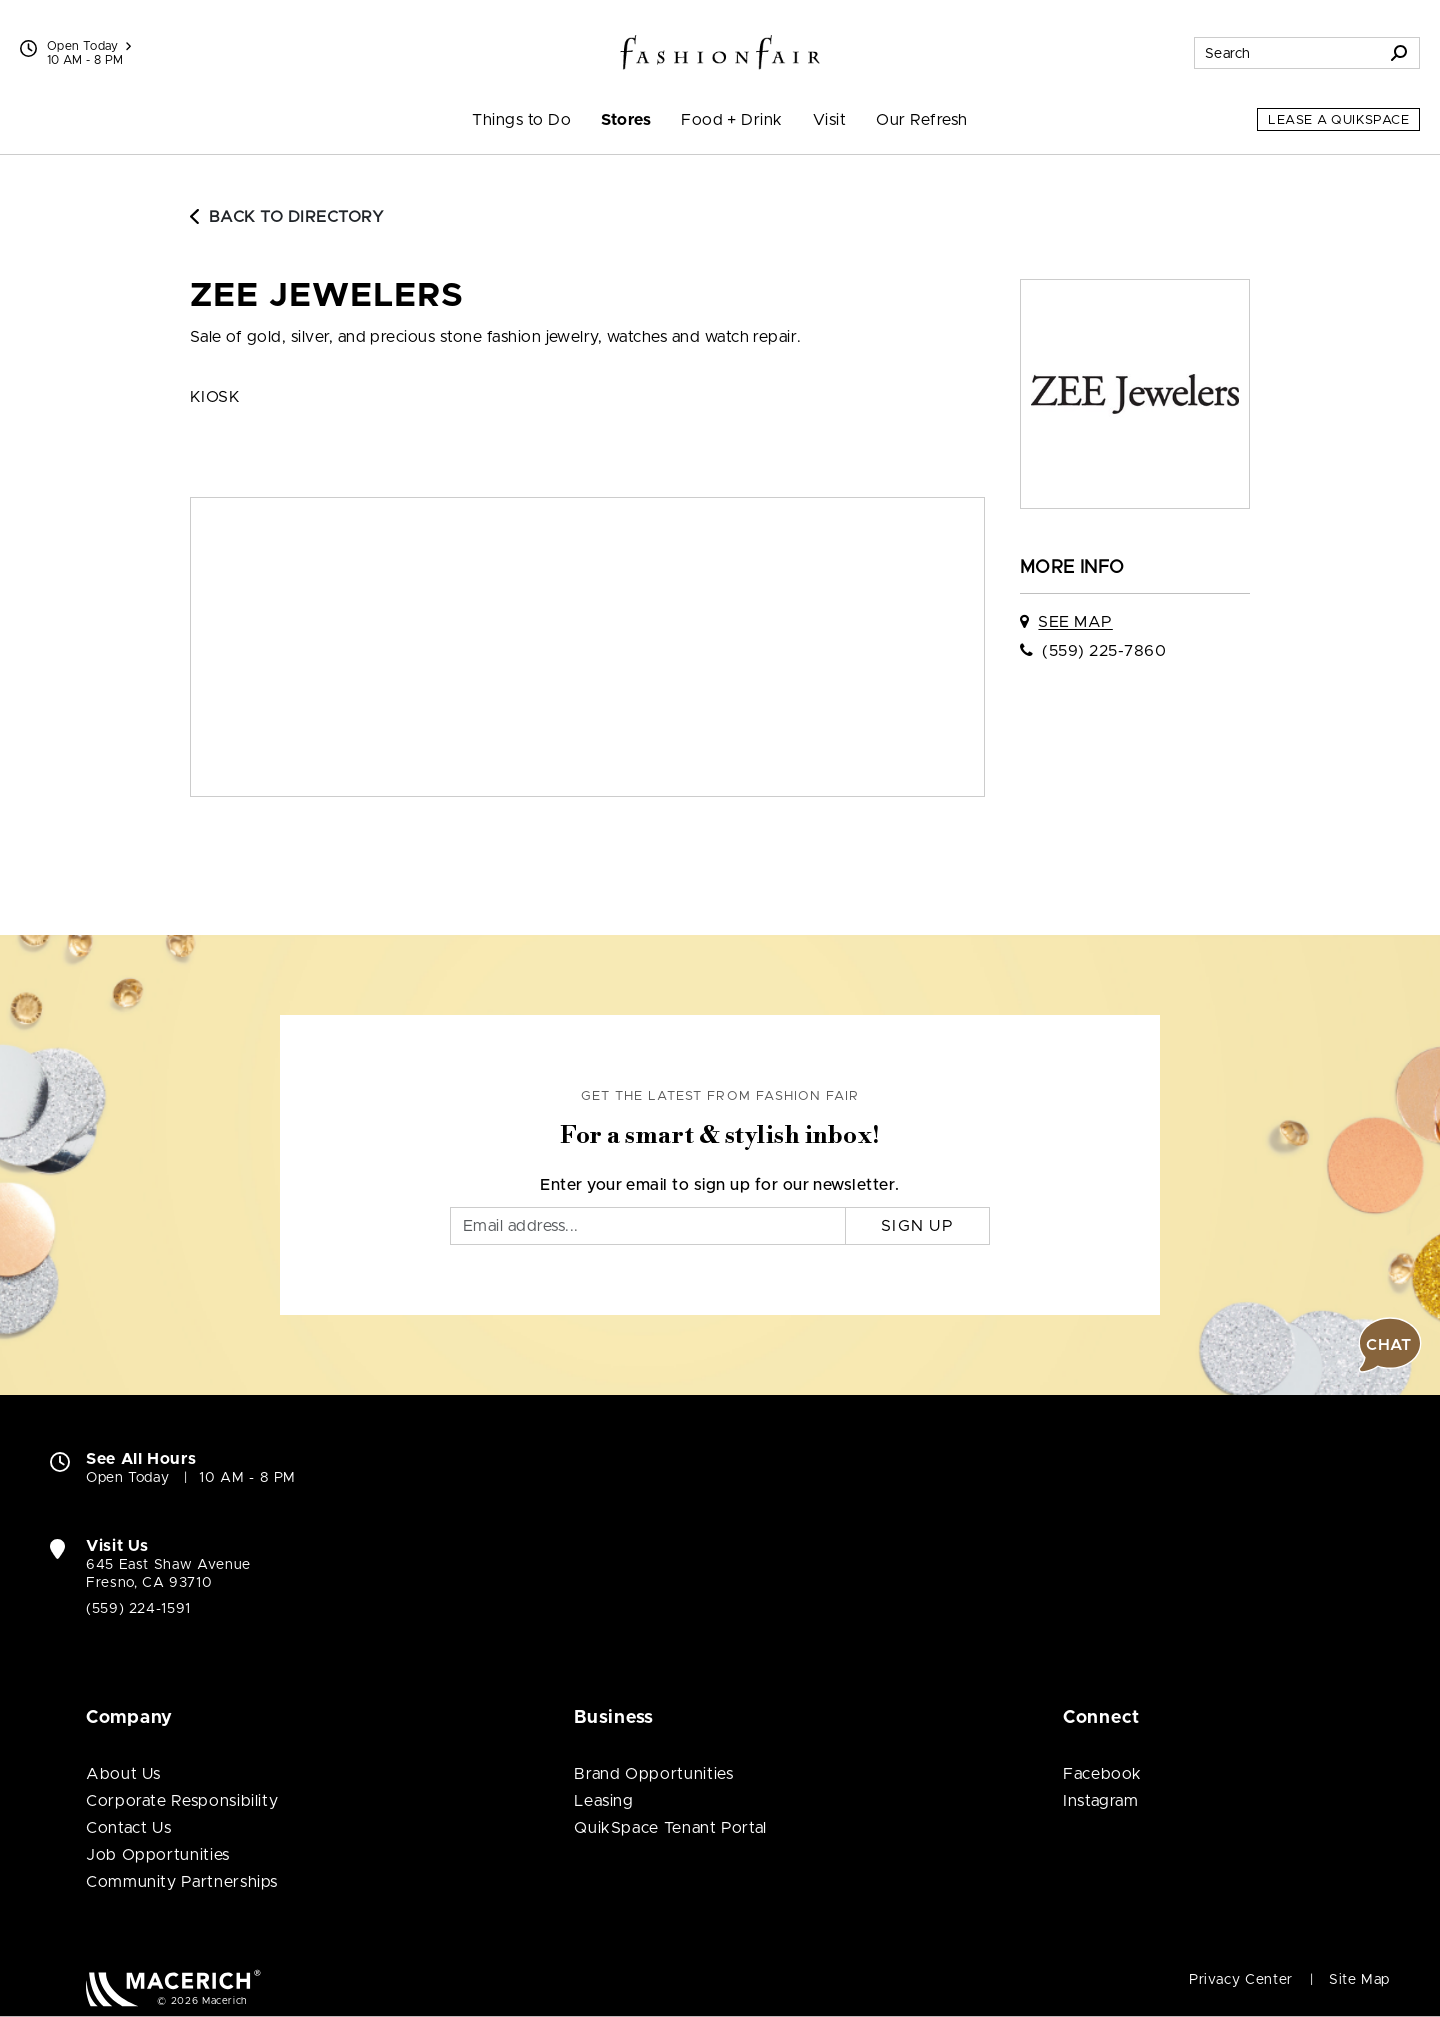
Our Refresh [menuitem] (921, 120)
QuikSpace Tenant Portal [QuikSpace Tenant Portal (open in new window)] (670, 1828)
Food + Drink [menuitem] (732, 120)
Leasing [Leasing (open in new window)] (603, 1801)
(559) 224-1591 (138, 1609)
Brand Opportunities (653, 1774)
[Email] (648, 1226)
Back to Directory (287, 217)
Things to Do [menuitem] (521, 120)
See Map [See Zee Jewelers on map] (1075, 622)
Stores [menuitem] (626, 120)
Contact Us (128, 1828)
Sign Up (917, 1226)
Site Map (1359, 1980)
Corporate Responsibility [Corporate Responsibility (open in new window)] (182, 1801)
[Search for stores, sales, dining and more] (1287, 53)
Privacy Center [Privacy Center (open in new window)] (1241, 1980)
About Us (123, 1774)
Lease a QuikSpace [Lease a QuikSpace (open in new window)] (1338, 120)
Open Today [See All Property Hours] (89, 46)
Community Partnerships (182, 1882)
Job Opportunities (158, 1855)
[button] (1390, 1345)
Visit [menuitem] (829, 120)
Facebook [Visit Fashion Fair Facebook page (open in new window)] (1102, 1774)
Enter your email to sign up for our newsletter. (720, 1185)
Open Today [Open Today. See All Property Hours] (127, 1478)
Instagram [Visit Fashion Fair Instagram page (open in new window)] (1101, 1801)
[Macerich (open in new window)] (173, 1987)
